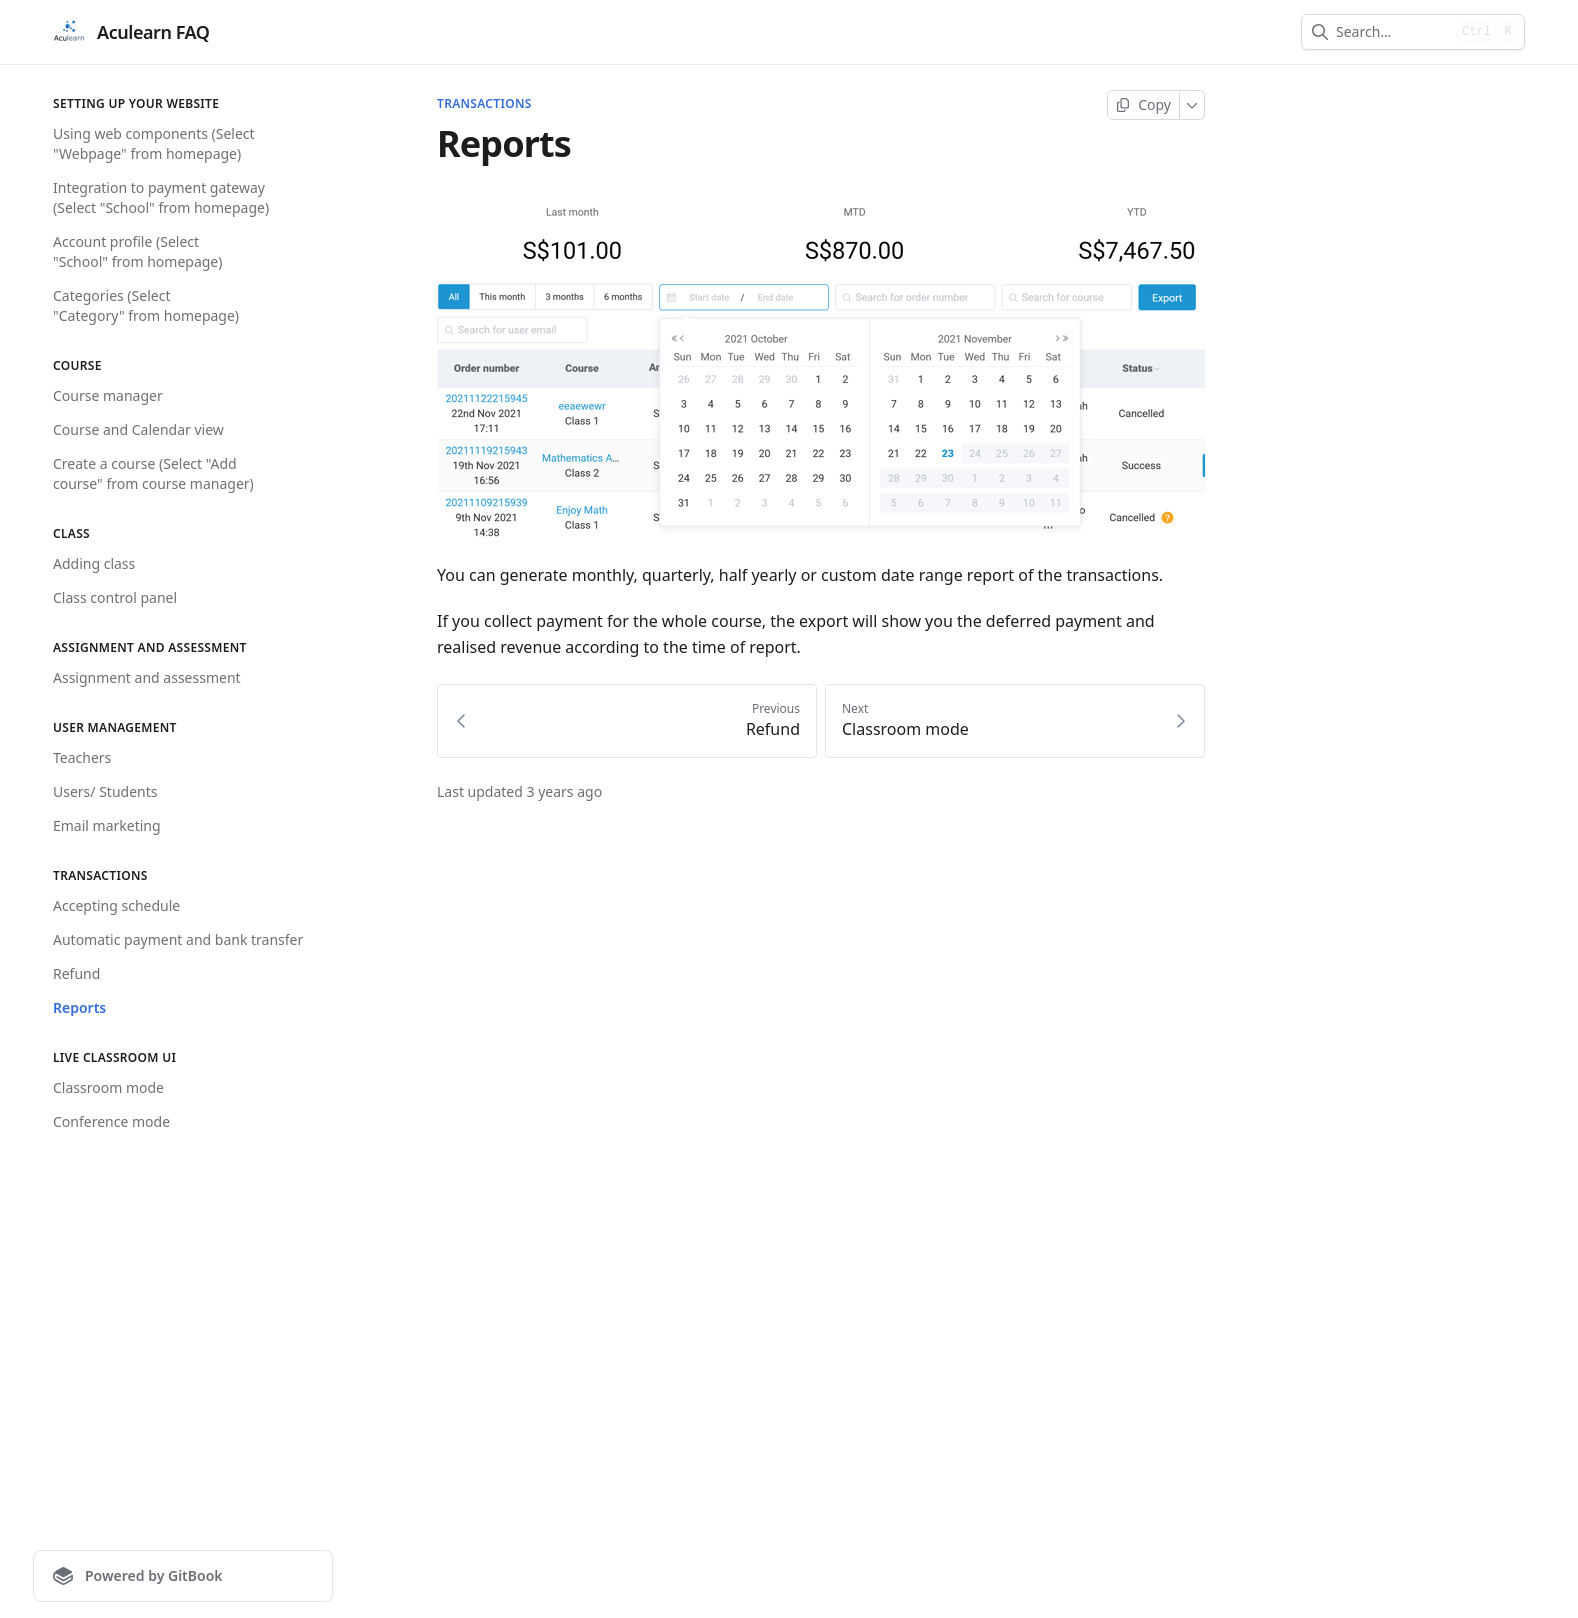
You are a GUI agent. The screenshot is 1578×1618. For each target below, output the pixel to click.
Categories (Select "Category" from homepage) (146, 305)
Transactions (484, 104)
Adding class (94, 563)
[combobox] (1392, 32)
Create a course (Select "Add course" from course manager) (153, 473)
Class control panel (115, 597)
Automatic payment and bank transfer (178, 939)
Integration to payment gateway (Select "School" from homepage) (161, 197)
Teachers (82, 757)
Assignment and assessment (147, 677)
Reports (79, 1007)
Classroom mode (108, 1087)
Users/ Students (105, 791)
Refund (76, 973)
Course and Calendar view (138, 429)
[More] (1192, 105)
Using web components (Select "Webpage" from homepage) (154, 143)
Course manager (108, 395)
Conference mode (111, 1121)
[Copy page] (1143, 105)
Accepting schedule (116, 905)
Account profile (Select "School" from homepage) (137, 251)
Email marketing (107, 825)
